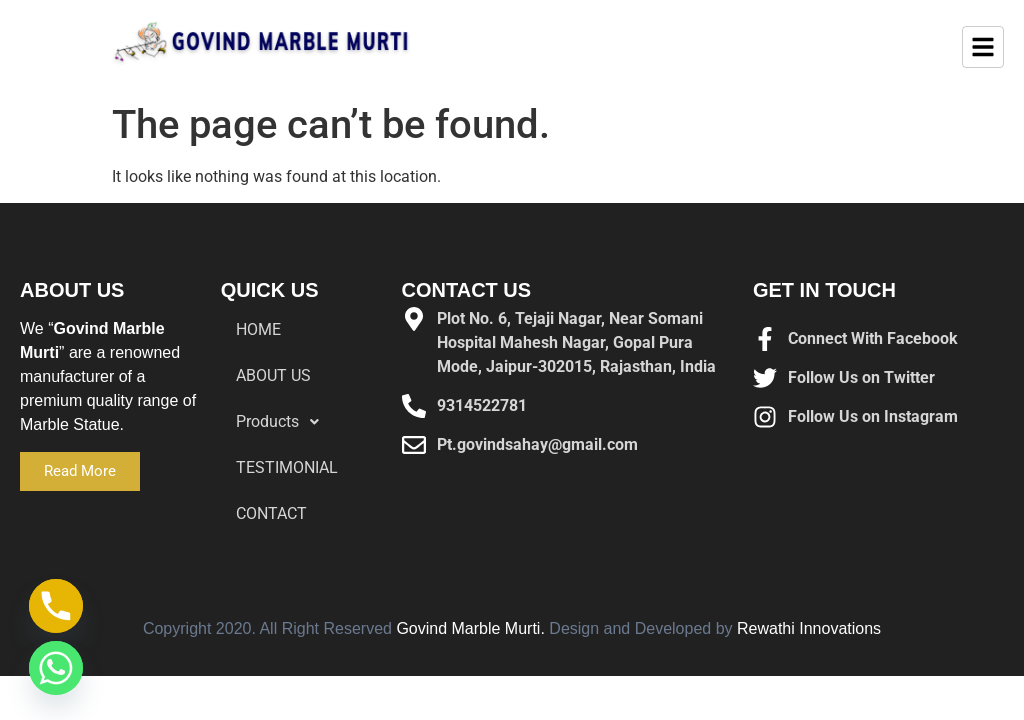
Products (283, 422)
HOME (258, 329)
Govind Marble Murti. (470, 628)
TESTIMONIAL (287, 467)
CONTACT (271, 513)
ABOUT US (273, 375)
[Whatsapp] (56, 668)
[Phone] (56, 606)
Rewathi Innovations (809, 628)
